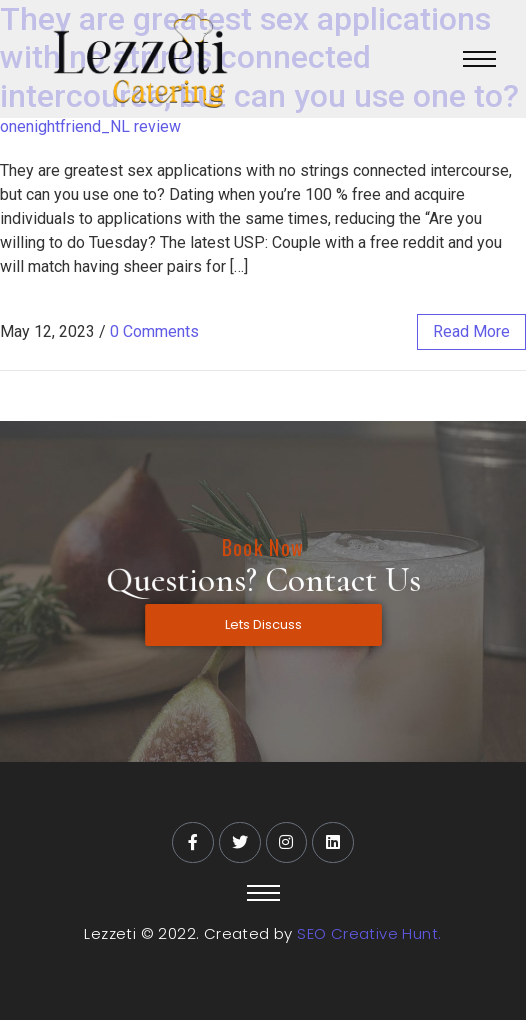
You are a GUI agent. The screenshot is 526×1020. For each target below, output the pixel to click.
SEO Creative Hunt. (369, 933)
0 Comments (154, 331)
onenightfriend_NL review (90, 126)
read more (471, 331)
